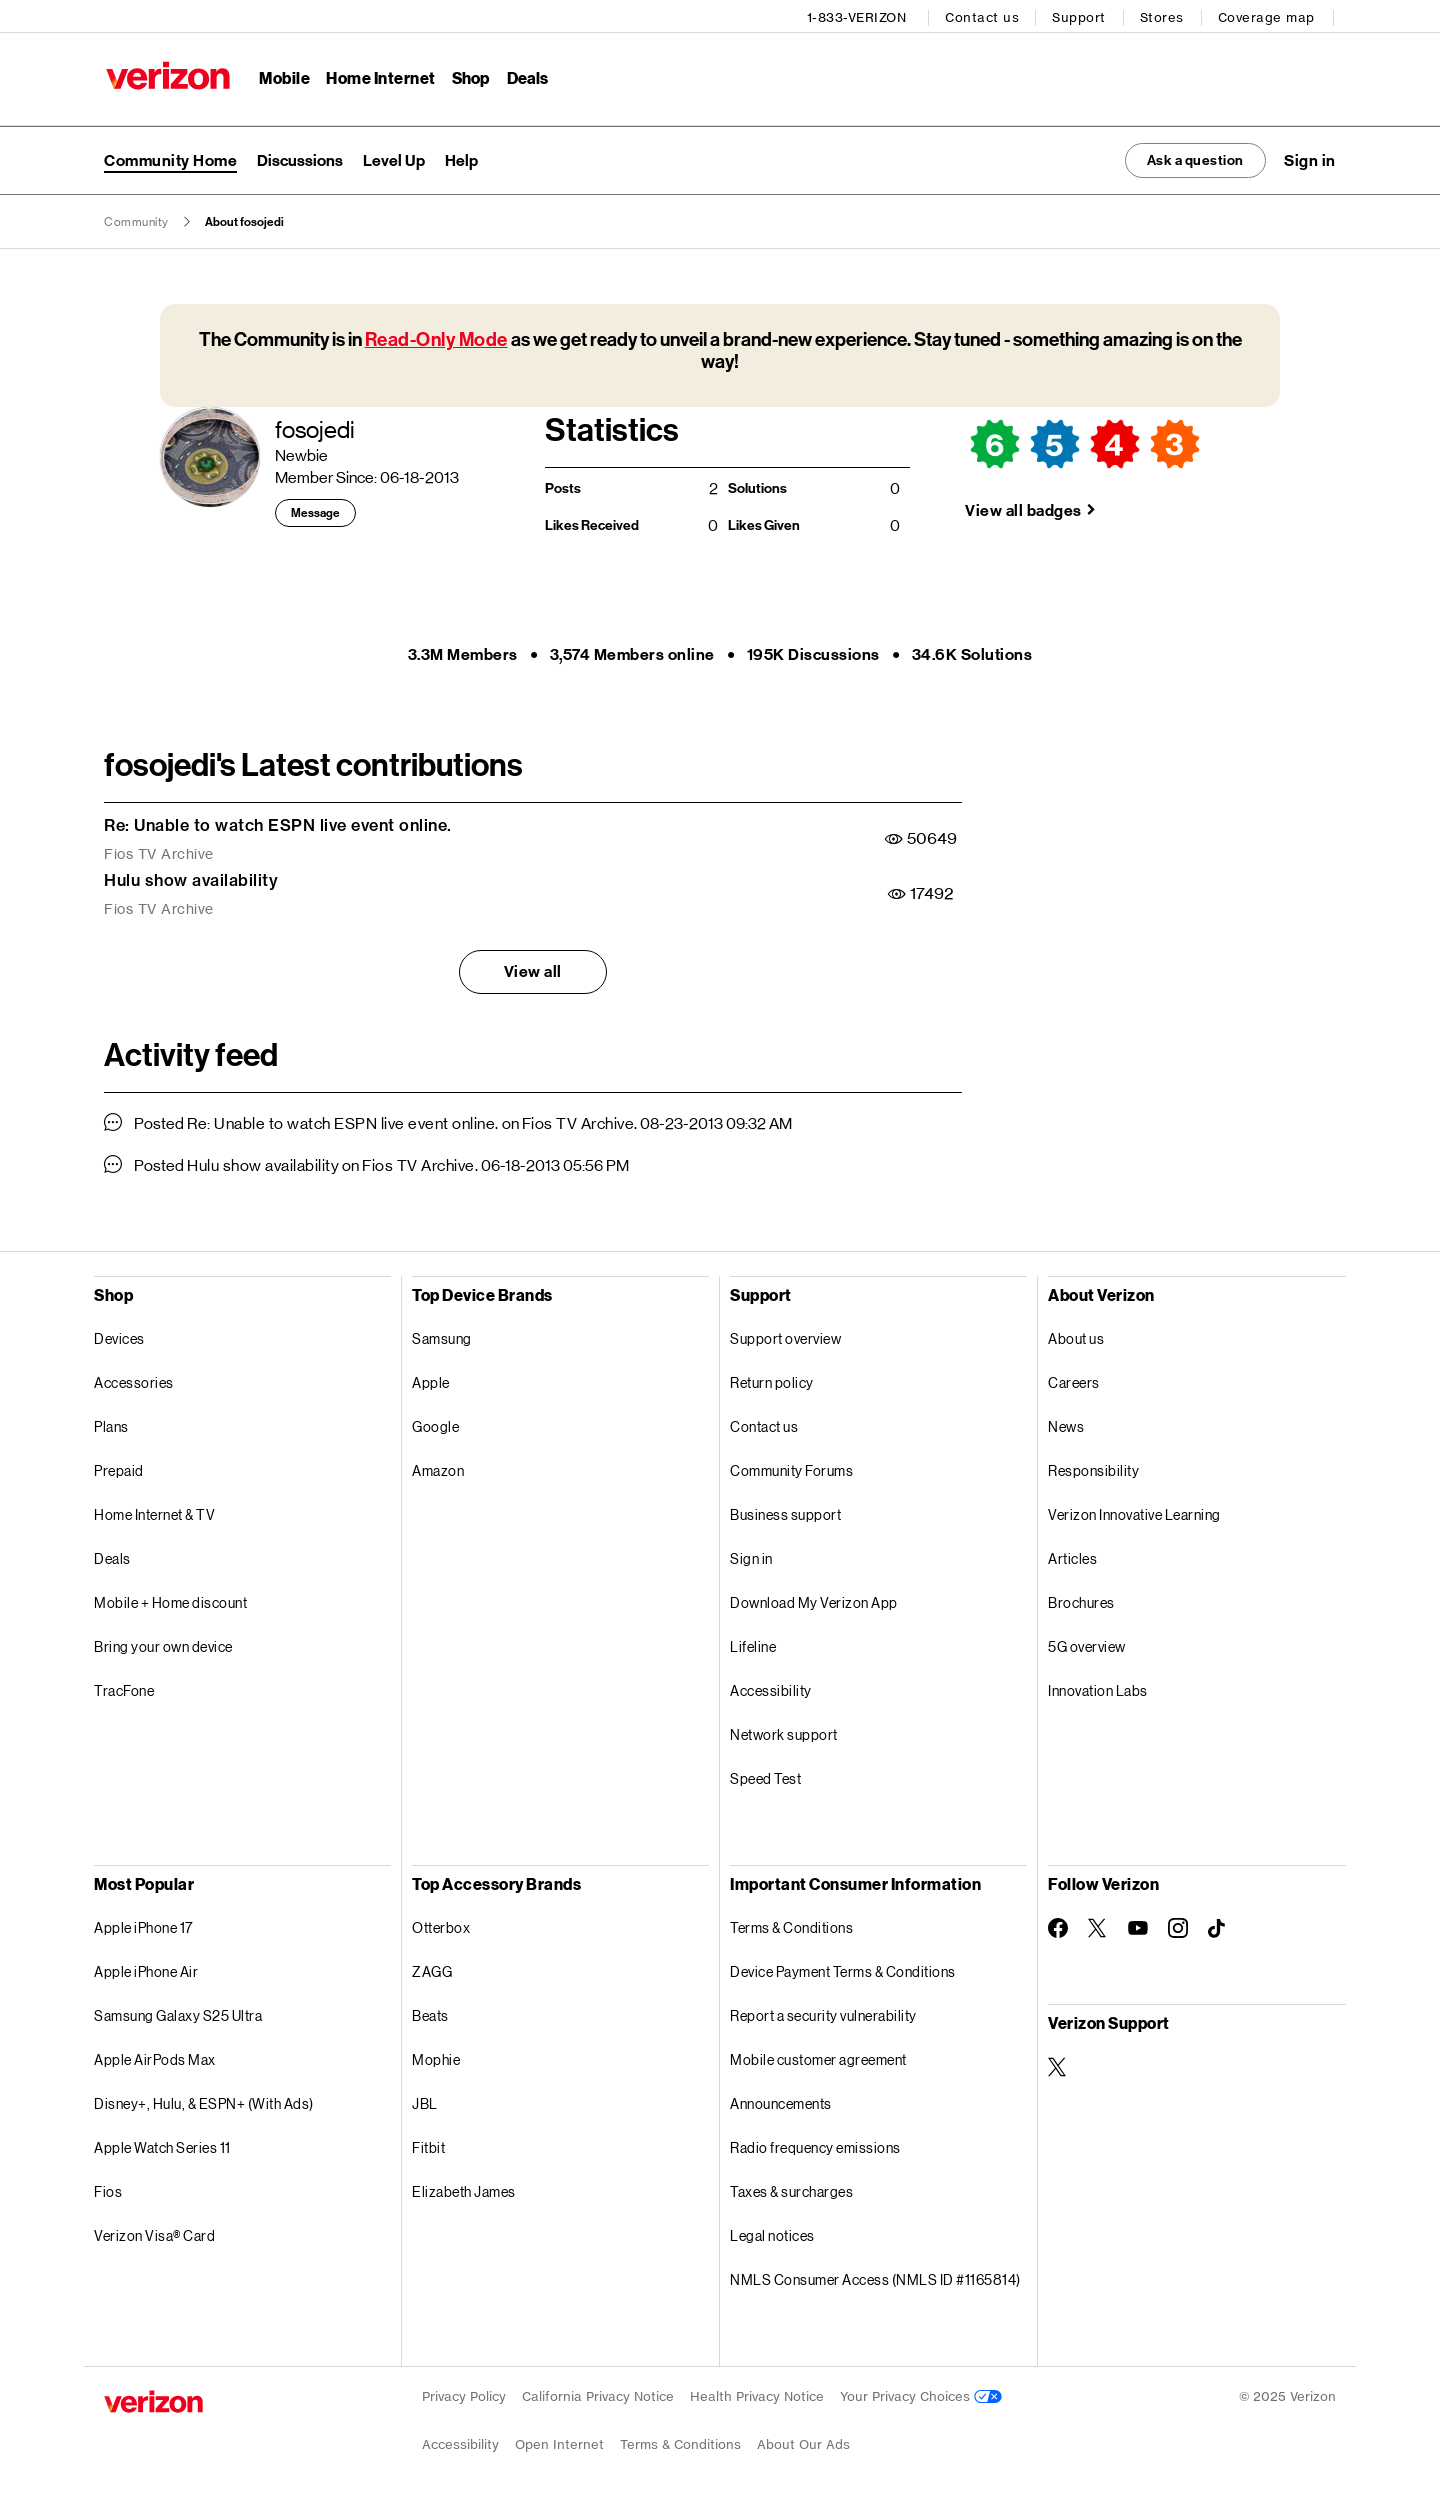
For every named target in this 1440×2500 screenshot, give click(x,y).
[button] (1310, 157)
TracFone (124, 1687)
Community (136, 220)
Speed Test (765, 1775)
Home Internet (379, 75)
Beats (430, 2012)
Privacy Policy (464, 2393)
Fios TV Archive (159, 851)
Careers (1074, 1379)
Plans (111, 1423)
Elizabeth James (464, 2188)
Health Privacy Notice (757, 2393)
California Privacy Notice (598, 2393)
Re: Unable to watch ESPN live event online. (278, 823)
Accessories (134, 1379)
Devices (119, 1335)
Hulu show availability (191, 878)
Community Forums (791, 1467)
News (1066, 1423)
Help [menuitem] (461, 156)
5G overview (1087, 1643)
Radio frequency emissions (815, 2144)
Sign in (751, 1555)
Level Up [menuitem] (394, 156)
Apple (431, 1379)
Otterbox (441, 1924)
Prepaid (119, 1467)
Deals (112, 1555)
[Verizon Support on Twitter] (1058, 2064)
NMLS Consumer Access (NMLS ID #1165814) (875, 2276)
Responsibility (1093, 1467)
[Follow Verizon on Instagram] (1178, 1925)
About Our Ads (803, 2441)
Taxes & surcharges (791, 2188)
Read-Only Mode (436, 337)
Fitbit (428, 2144)
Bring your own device (163, 1643)
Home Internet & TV (154, 1511)
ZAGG (432, 1968)
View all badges (1023, 507)
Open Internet (559, 2441)
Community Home (170, 156)
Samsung (442, 1335)
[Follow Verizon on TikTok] (1218, 1926)
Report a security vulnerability (823, 2012)
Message (315, 511)
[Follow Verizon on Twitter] (1098, 1925)
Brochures (1081, 1599)
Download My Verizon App (814, 1599)
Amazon (438, 1467)
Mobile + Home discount (170, 1599)
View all (533, 969)
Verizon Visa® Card (154, 2232)
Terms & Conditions (791, 1924)
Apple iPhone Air (146, 1968)
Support (1082, 15)
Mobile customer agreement (818, 2056)
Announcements (781, 2100)
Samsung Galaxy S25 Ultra (178, 2012)
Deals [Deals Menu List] (525, 75)
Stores (1164, 15)
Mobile (282, 75)
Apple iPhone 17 (143, 1924)
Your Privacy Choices (921, 2393)
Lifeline (753, 1643)
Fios (108, 2188)
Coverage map (1268, 15)
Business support (785, 1511)
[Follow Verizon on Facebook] (1058, 1925)
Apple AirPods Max (155, 2056)
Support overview (785, 1335)
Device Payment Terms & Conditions (843, 1968)
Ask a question (1182, 156)
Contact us (985, 15)
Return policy (772, 1379)
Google (435, 1423)
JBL (425, 2100)
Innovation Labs (1098, 1687)
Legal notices (772, 2232)
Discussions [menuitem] (300, 156)
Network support (784, 1731)
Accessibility (771, 1687)
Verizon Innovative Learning (1134, 1511)
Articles (1072, 1555)
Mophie (436, 2056)
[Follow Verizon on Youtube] (1138, 1926)
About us (1076, 1335)
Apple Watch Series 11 (162, 2144)
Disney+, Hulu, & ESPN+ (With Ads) (204, 2100)
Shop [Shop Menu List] (468, 75)
